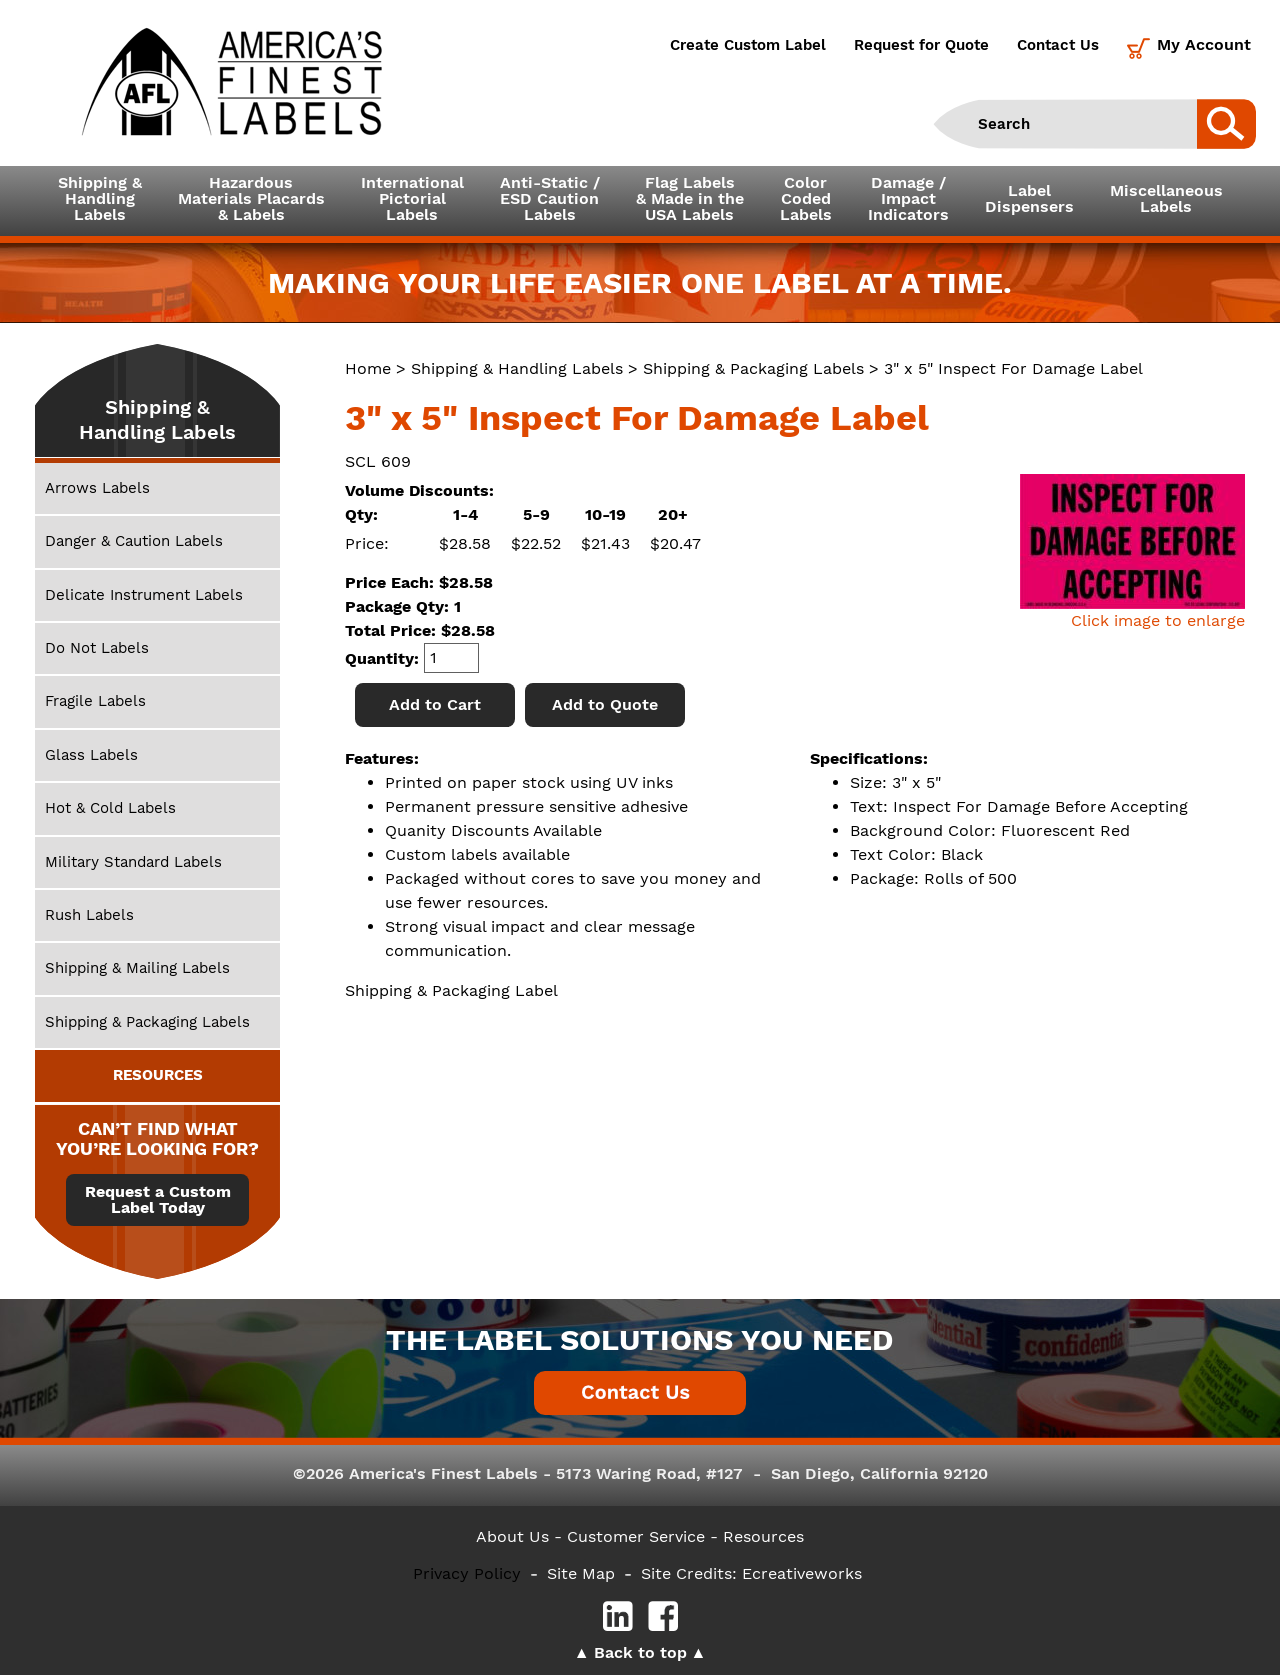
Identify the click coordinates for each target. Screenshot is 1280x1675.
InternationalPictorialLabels (412, 198)
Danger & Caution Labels (134, 541)
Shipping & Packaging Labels (753, 368)
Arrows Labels (97, 488)
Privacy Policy (467, 1573)
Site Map (581, 1573)
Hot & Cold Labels (110, 808)
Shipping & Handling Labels (517, 368)
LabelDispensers (1029, 198)
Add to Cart (435, 704)
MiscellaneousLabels (1166, 198)
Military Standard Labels (133, 862)
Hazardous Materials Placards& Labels (251, 198)
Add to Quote (605, 704)
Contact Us (1058, 45)
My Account (1204, 44)
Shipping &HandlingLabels (100, 198)
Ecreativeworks (802, 1573)
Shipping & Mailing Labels (137, 968)
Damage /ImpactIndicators (908, 198)
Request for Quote (921, 45)
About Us (512, 1536)
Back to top (640, 1652)
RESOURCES (158, 1075)
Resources (763, 1536)
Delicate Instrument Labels (144, 595)
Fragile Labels (95, 701)
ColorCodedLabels (806, 198)
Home (368, 368)
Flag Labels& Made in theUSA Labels (690, 198)
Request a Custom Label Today (158, 1200)
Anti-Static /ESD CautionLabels (550, 198)
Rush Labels (89, 915)
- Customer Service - (636, 1536)
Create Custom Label (748, 45)
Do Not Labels (97, 648)
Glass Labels (91, 755)
